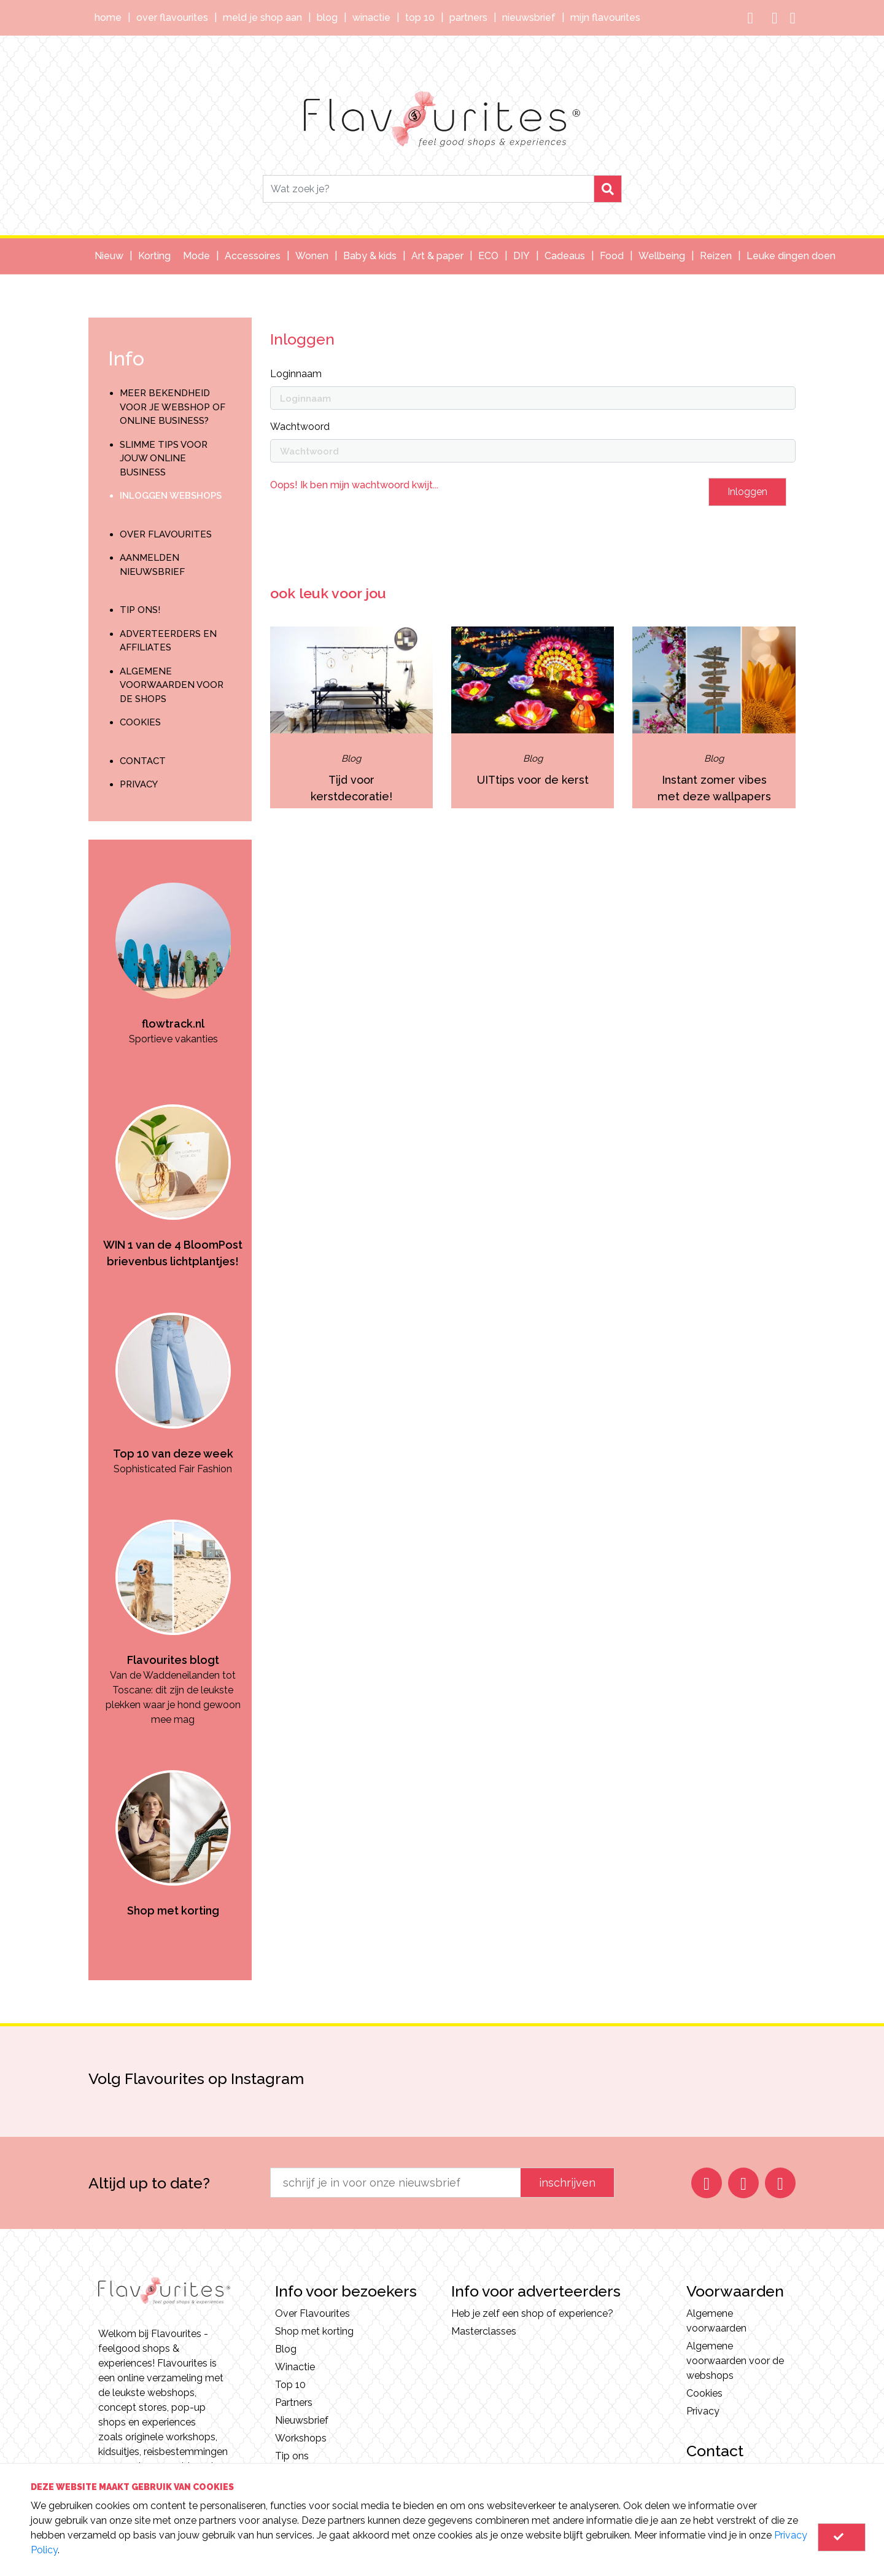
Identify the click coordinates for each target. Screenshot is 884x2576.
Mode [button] (196, 256)
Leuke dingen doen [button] (791, 256)
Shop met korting (314, 2331)
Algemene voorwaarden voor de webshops (735, 2360)
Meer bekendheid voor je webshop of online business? (172, 407)
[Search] (428, 189)
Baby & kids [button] (370, 256)
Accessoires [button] (253, 256)
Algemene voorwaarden (716, 2321)
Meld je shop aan (262, 17)
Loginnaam (296, 374)
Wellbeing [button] (661, 256)
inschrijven (567, 2182)
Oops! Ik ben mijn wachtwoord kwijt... (354, 485)
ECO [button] (488, 256)
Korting (154, 256)
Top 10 (420, 17)
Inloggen (747, 492)
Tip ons (292, 2456)
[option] (173, 943)
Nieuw (109, 256)
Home (108, 17)
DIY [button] (521, 256)
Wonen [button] (311, 256)
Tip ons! (140, 609)
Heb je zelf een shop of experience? (532, 2313)
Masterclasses (483, 2331)
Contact (143, 761)
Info (126, 358)
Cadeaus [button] (565, 256)
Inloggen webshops (171, 495)
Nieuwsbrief (529, 17)
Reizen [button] (716, 256)
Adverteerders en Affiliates (168, 641)
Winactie (371, 17)
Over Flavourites (172, 17)
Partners (468, 17)
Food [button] (612, 256)
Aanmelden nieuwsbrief (152, 564)
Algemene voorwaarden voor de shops (171, 685)
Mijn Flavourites (605, 17)
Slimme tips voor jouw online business (163, 458)
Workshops (301, 2438)
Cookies (140, 722)
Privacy (139, 784)
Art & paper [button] (437, 256)
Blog (327, 17)
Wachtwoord (300, 426)
